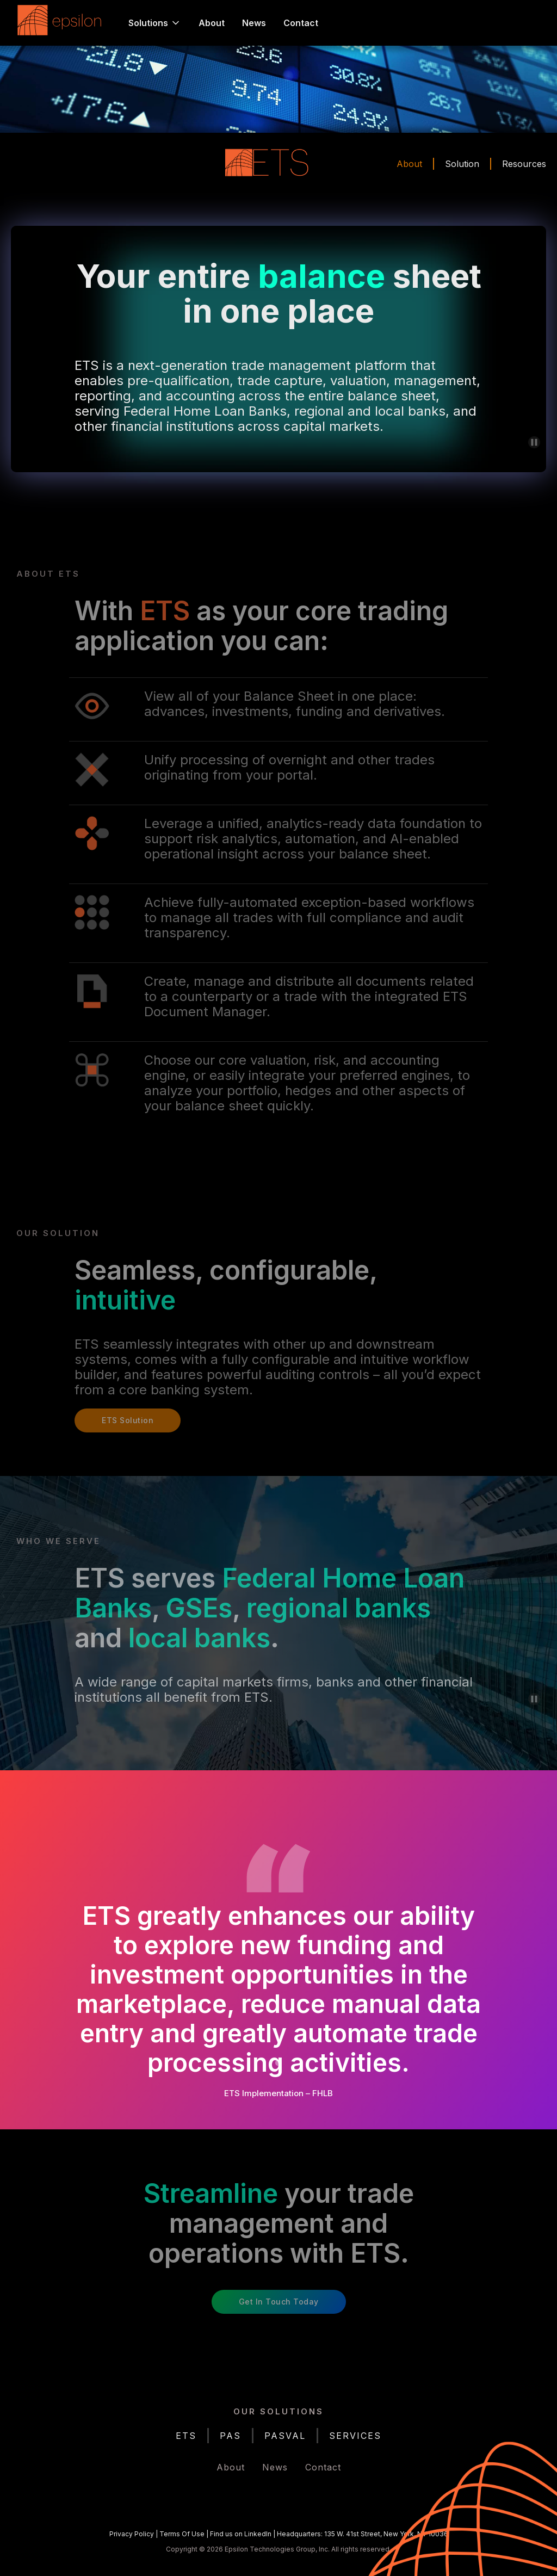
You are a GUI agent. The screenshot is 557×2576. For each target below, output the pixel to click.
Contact (300, 22)
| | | (278, 2534)
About (212, 22)
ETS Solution (127, 1420)
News (254, 22)
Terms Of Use (182, 2534)
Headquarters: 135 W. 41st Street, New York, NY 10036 (362, 2534)
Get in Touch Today (279, 2301)
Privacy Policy (131, 2534)
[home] (62, 22)
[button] (155, 23)
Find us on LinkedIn (240, 2534)
